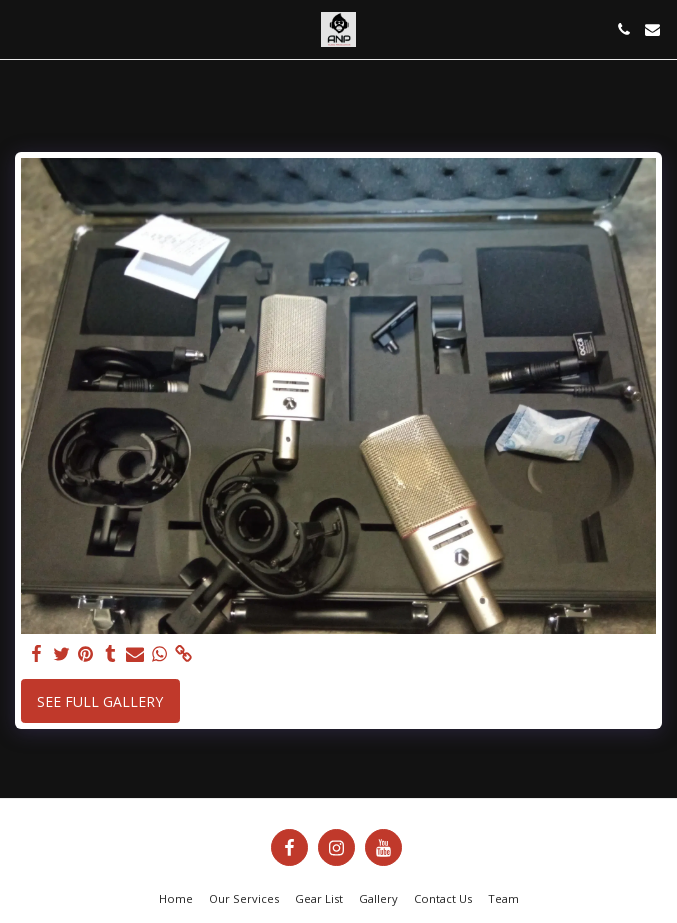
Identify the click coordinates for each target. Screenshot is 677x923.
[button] (22, 28)
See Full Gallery (100, 701)
